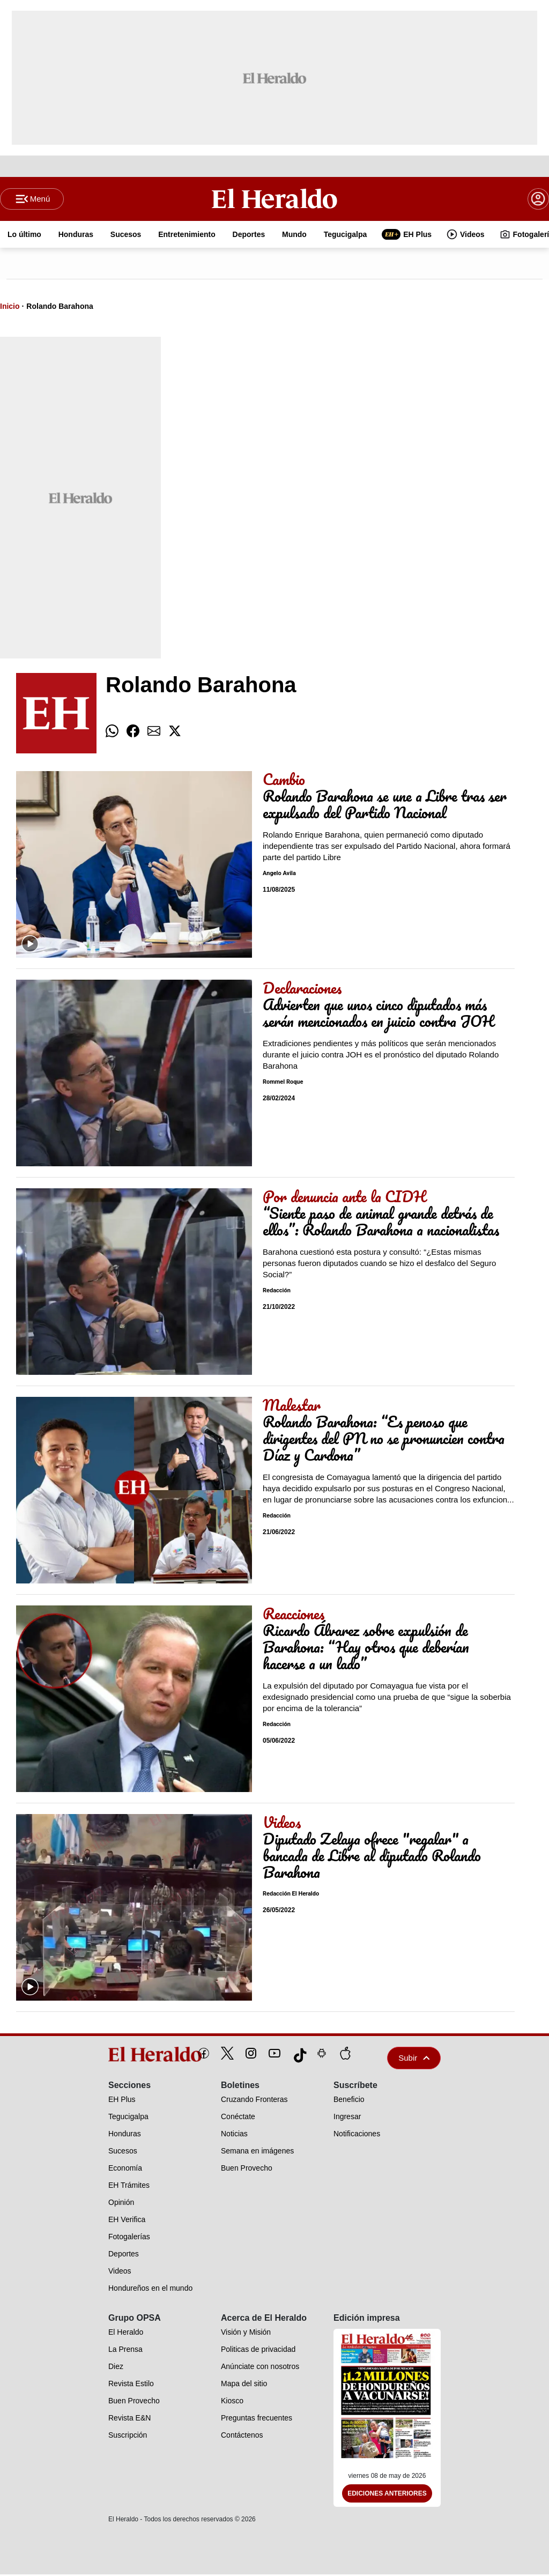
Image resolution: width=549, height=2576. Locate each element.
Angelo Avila (279, 874)
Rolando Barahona (59, 307)
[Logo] (275, 199)
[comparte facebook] (133, 732)
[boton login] (538, 199)
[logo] (130, 2055)
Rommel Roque (283, 1083)
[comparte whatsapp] (112, 732)
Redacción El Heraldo (291, 1895)
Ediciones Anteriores (387, 2495)
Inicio (10, 307)
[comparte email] (153, 732)
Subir (413, 2058)
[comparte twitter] (174, 732)
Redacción (277, 1292)
